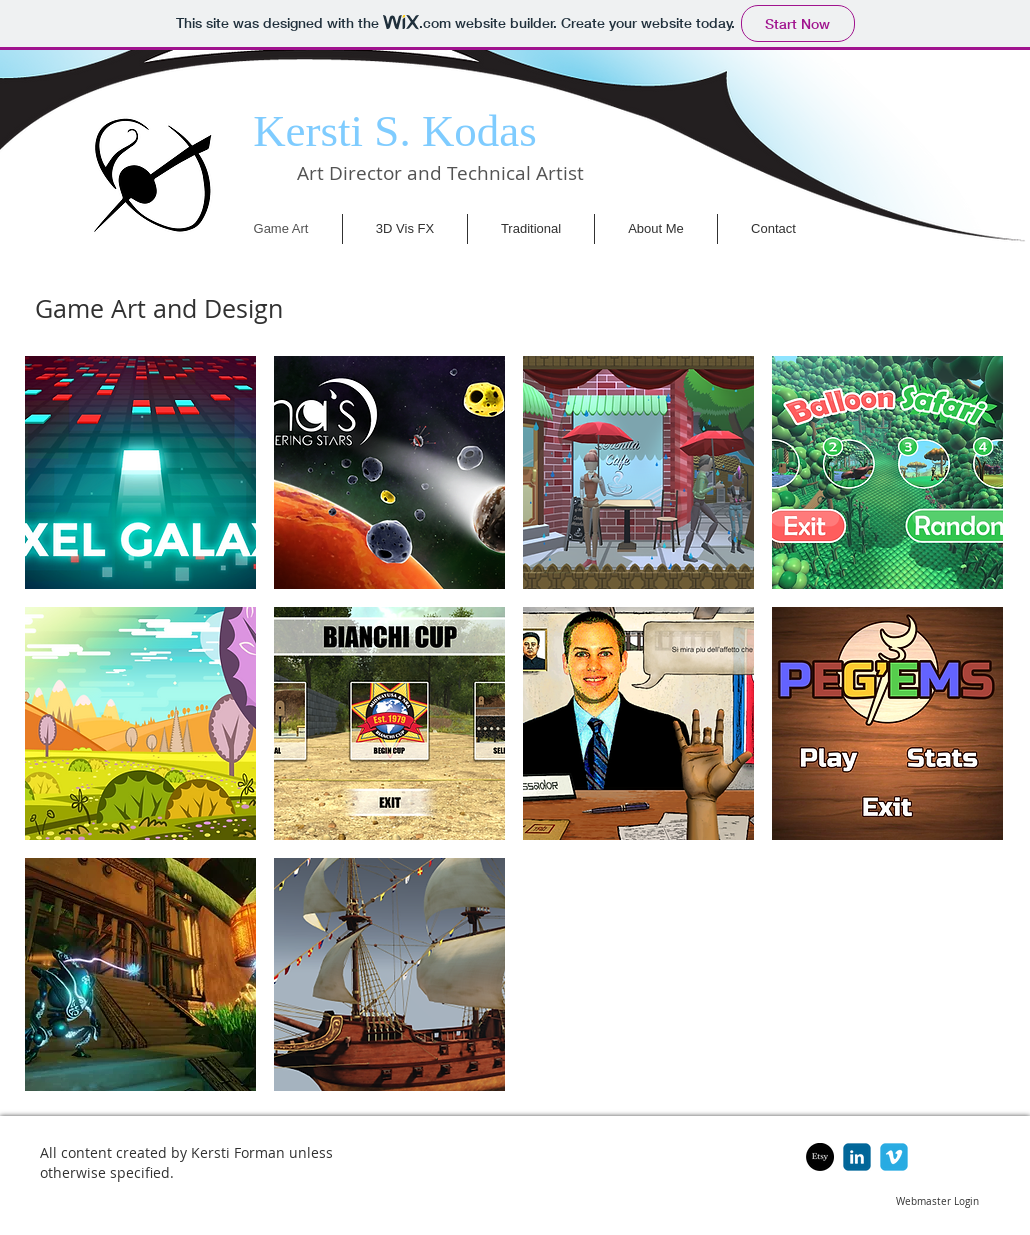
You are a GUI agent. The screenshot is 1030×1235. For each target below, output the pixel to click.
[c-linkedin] (857, 1157)
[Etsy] (820, 1157)
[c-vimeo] (894, 1157)
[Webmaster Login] (937, 1202)
